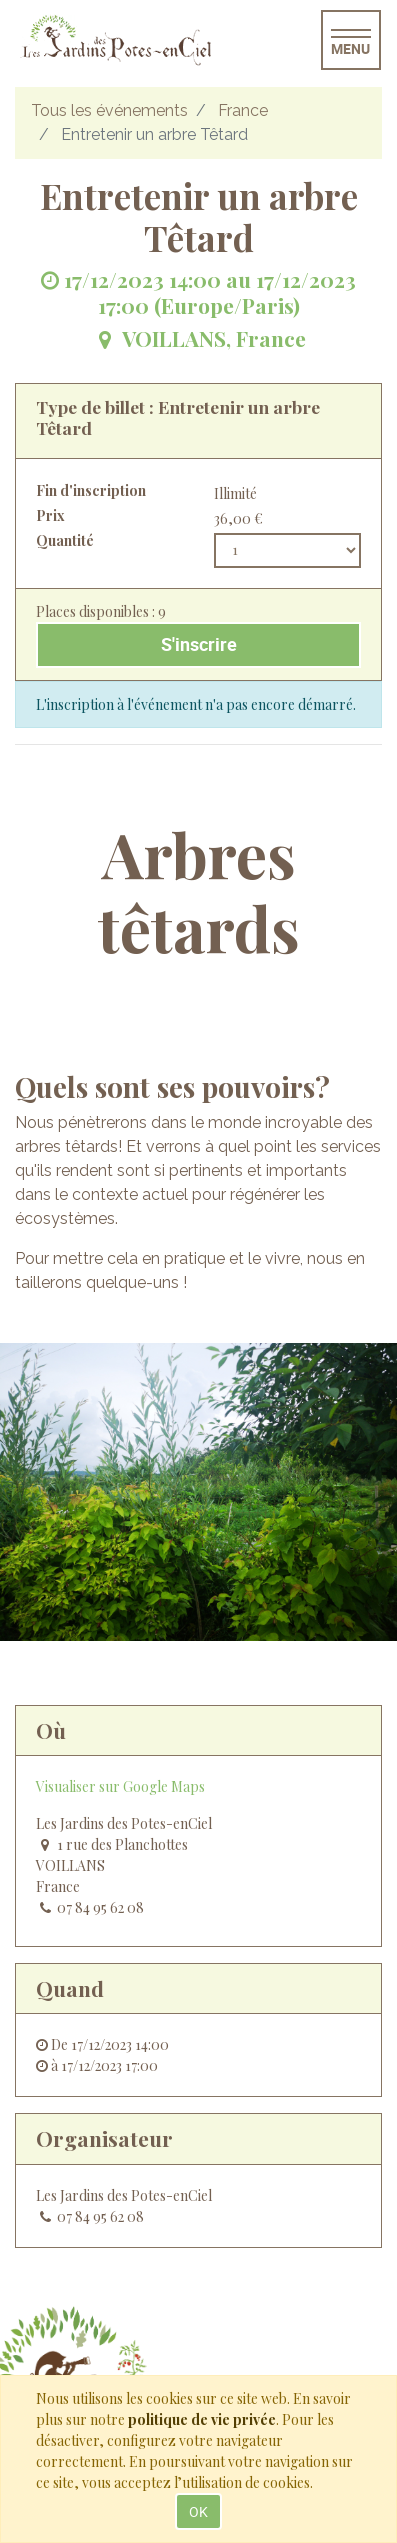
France (243, 110)
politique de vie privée (202, 2419)
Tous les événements (109, 110)
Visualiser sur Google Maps (120, 1786)
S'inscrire (199, 644)
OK (198, 2511)
